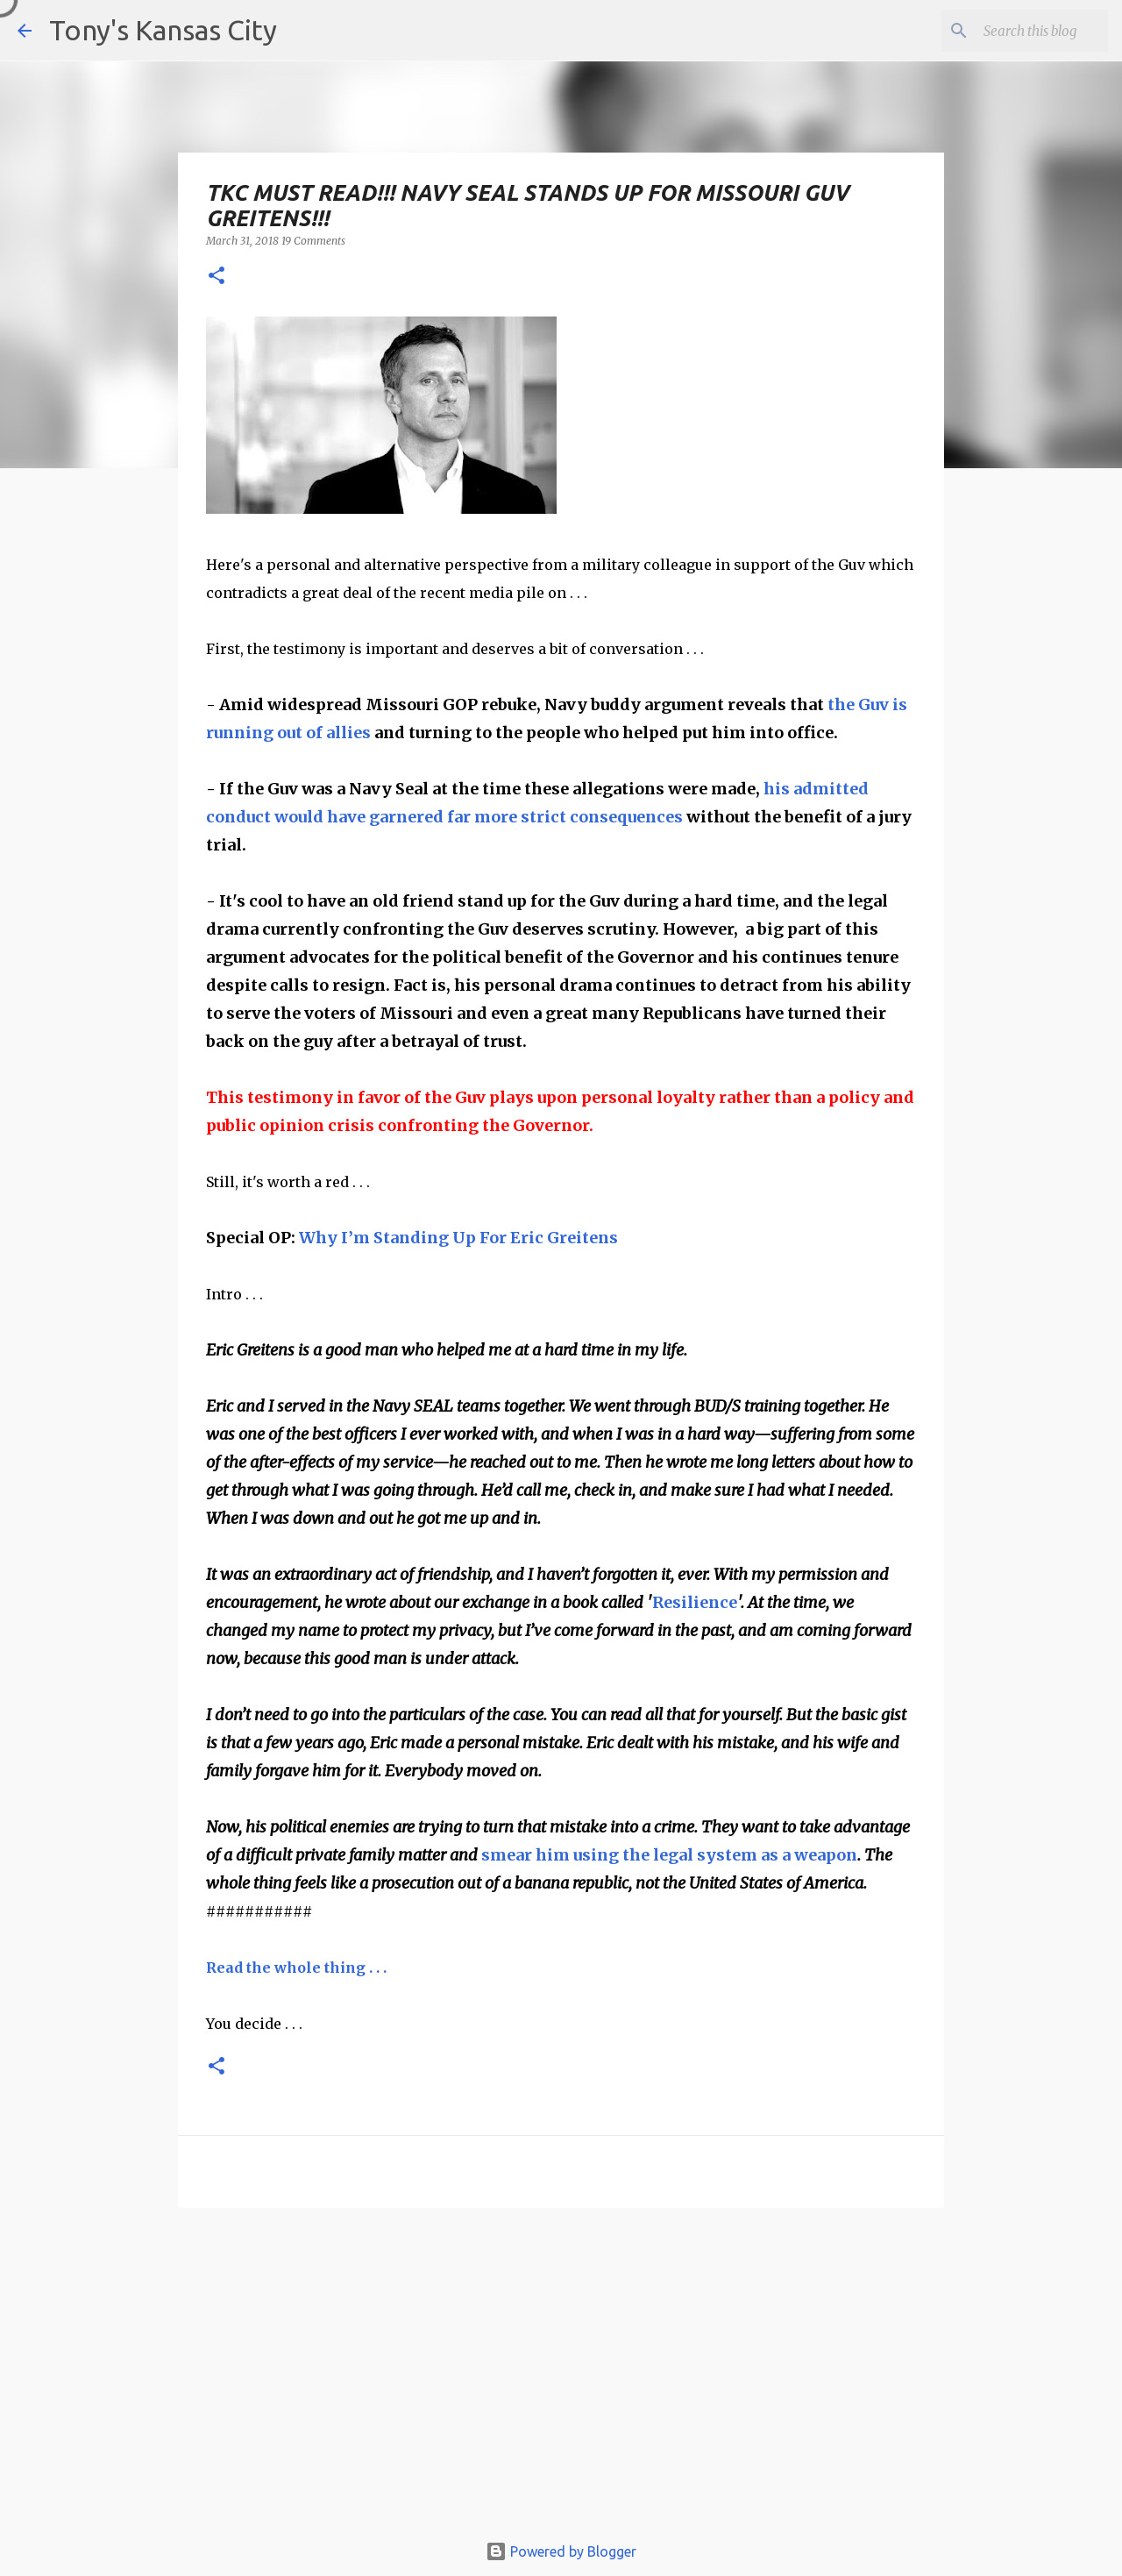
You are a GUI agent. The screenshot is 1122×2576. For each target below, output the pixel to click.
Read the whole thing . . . (296, 1967)
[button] (216, 276)
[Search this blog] (1016, 31)
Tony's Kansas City (163, 30)
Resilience (694, 1602)
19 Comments (313, 240)
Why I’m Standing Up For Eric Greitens (458, 1238)
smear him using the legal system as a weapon (669, 1855)
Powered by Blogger (561, 2551)
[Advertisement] (561, 2378)
